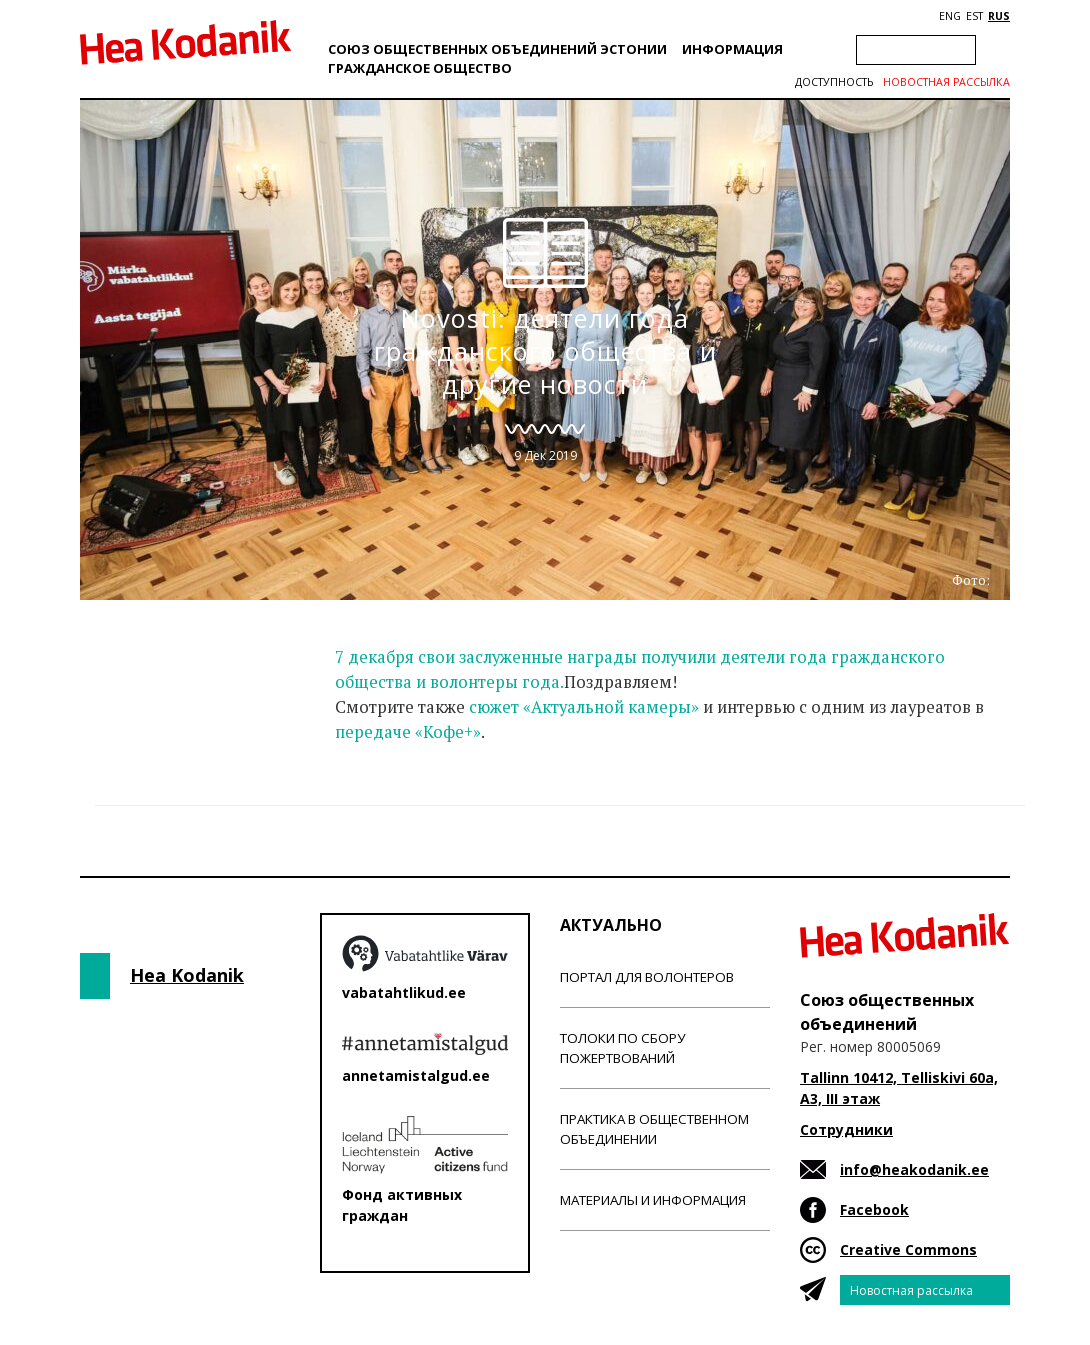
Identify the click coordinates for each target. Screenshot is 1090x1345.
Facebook (874, 1209)
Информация (732, 49)
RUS (999, 16)
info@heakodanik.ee (914, 1169)
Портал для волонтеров (647, 977)
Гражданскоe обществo (420, 68)
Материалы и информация (653, 1200)
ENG (950, 16)
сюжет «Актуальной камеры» (584, 707)
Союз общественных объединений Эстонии (497, 49)
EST (974, 16)
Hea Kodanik (187, 975)
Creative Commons (908, 1249)
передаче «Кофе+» (408, 732)
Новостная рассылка (946, 82)
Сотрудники (846, 1129)
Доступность (834, 82)
